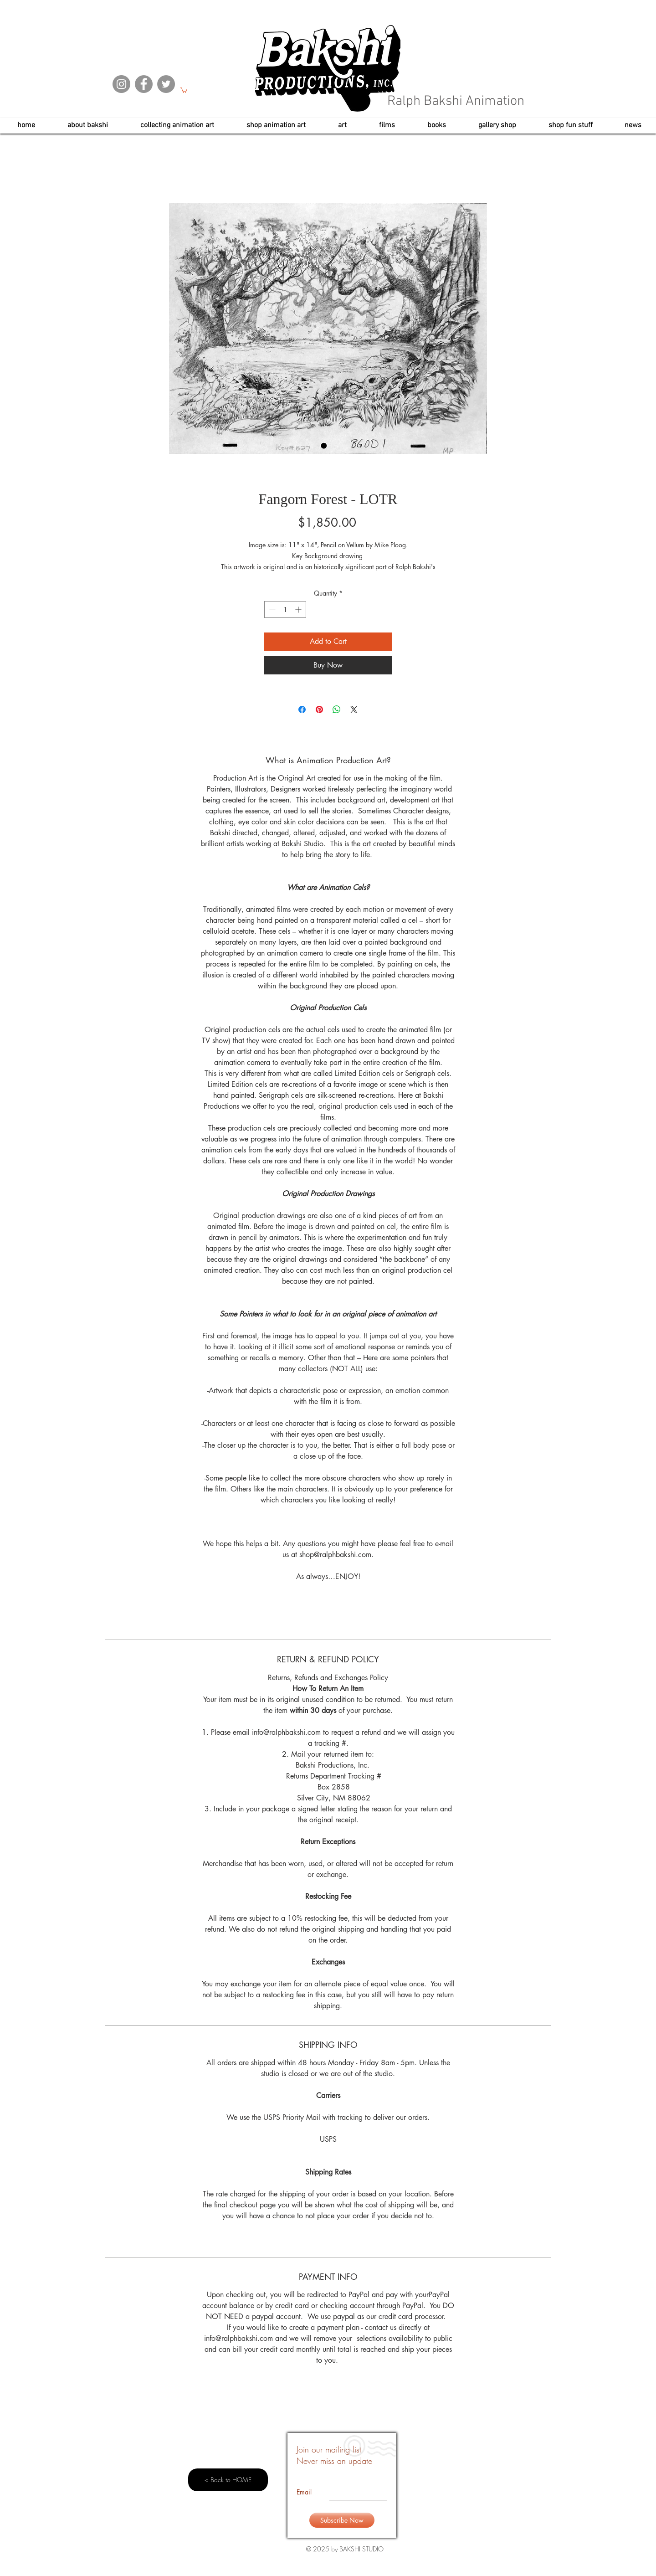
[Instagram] (121, 84)
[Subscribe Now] (341, 2520)
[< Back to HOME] (228, 2479)
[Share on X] (353, 709)
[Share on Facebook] (302, 709)
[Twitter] (166, 84)
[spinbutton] (285, 609)
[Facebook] (144, 84)
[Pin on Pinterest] (319, 709)
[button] (183, 90)
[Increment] (299, 609)
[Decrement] (271, 609)
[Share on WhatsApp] (336, 709)
